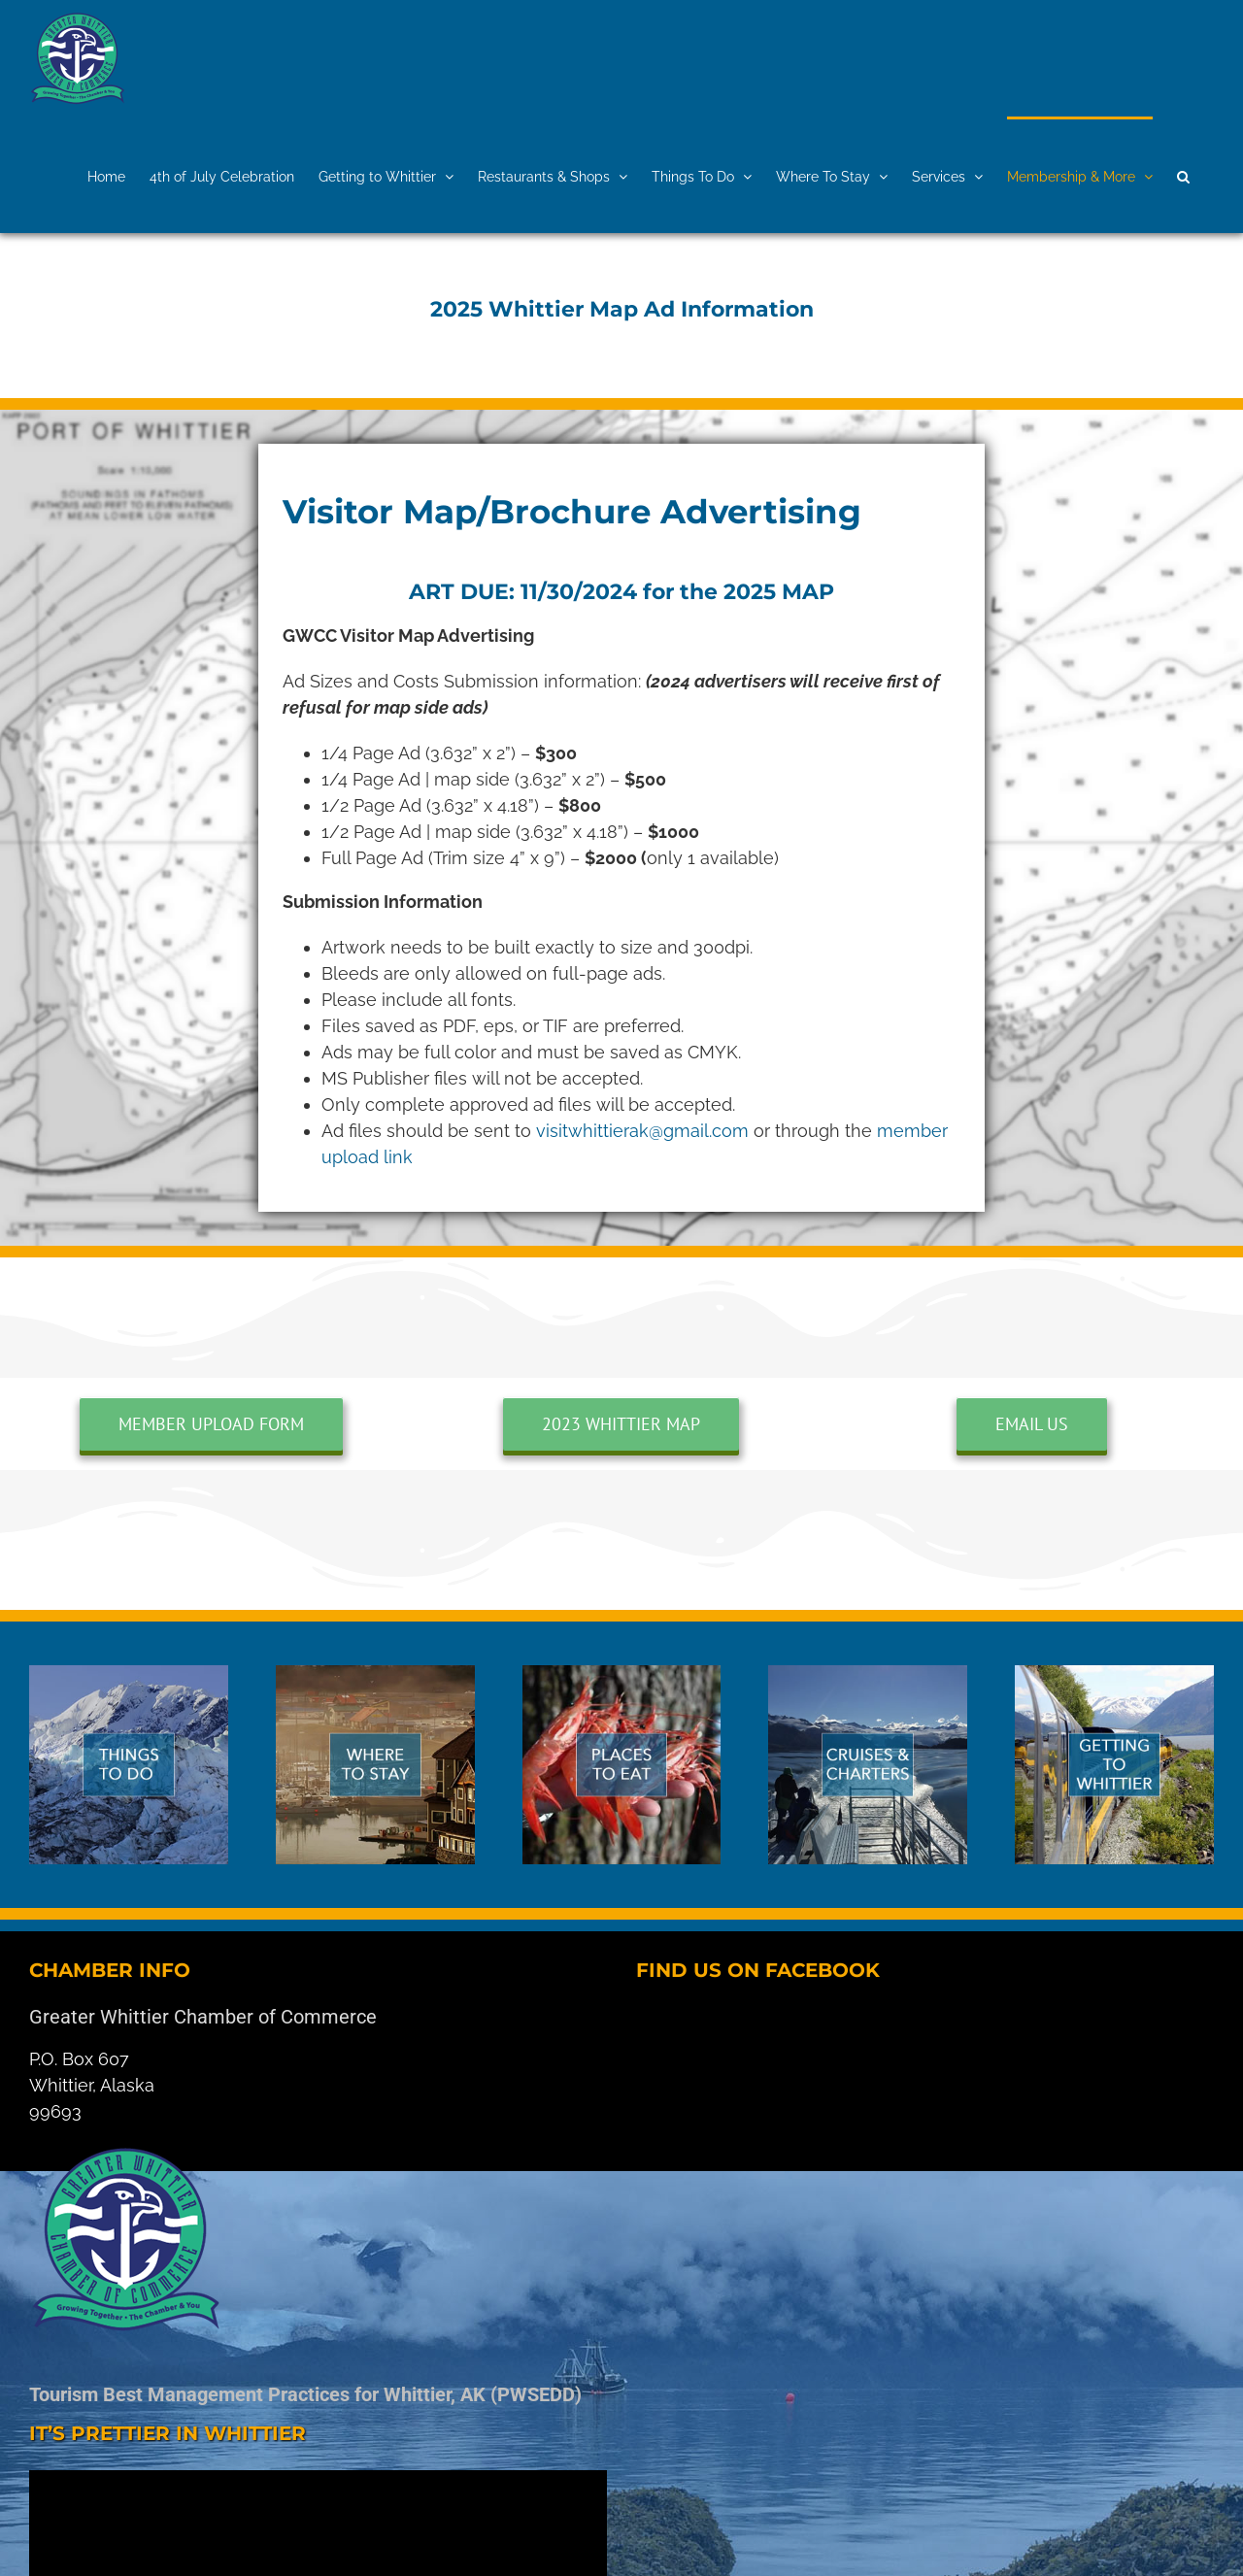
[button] (1183, 175)
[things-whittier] (128, 1673)
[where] (375, 1673)
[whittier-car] (1114, 1673)
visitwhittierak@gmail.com (645, 1131)
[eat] (622, 1673)
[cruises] (867, 1673)
